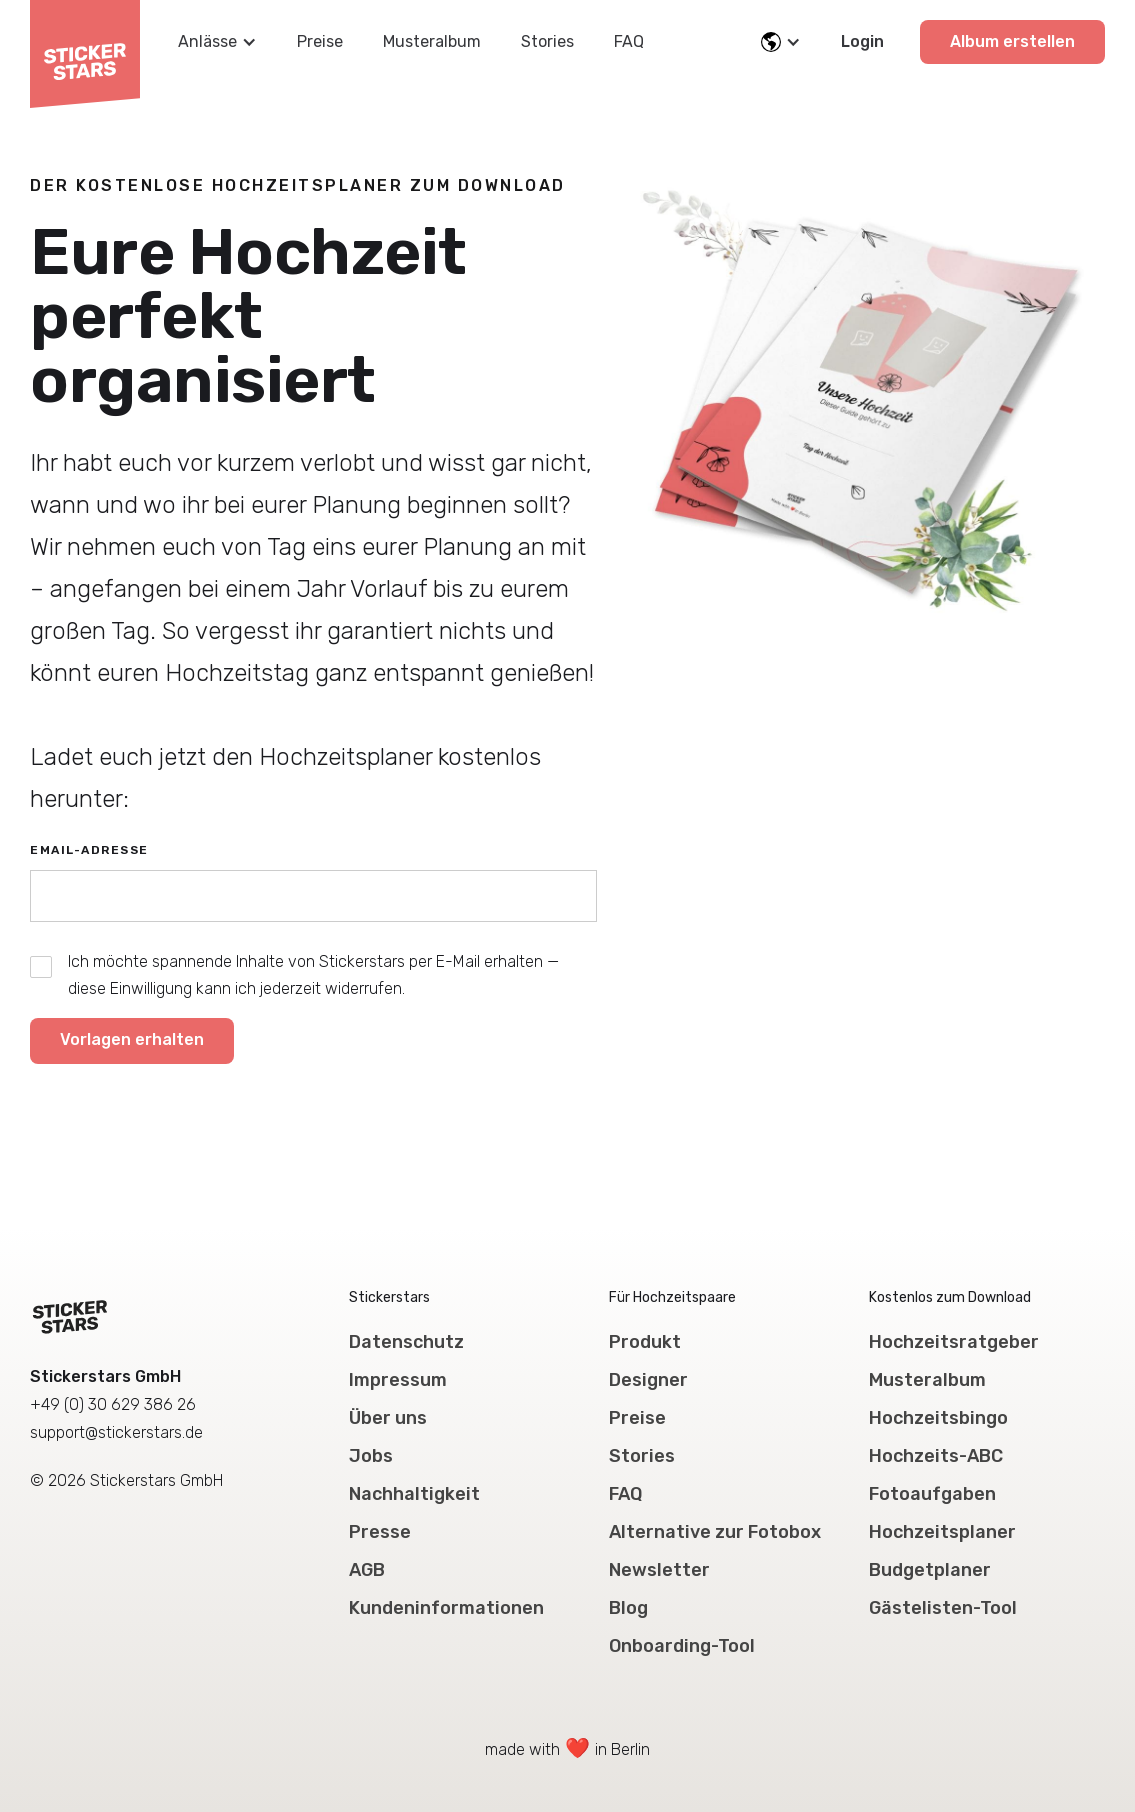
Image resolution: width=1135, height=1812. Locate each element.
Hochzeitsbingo (938, 1418)
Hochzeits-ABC (936, 1456)
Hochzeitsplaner (942, 1532)
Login (862, 41)
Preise (320, 41)
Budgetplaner (930, 1570)
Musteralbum (432, 41)
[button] (217, 42)
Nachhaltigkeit (414, 1494)
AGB (367, 1570)
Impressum (398, 1380)
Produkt (645, 1342)
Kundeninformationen (446, 1608)
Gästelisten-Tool (943, 1608)
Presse (380, 1532)
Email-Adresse (89, 850)
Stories (547, 41)
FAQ (629, 41)
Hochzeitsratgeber (954, 1342)
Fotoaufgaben (932, 1494)
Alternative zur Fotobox (715, 1532)
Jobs (371, 1456)
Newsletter (659, 1570)
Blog (628, 1608)
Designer (648, 1380)
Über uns (388, 1418)
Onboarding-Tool (682, 1646)
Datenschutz (406, 1342)
